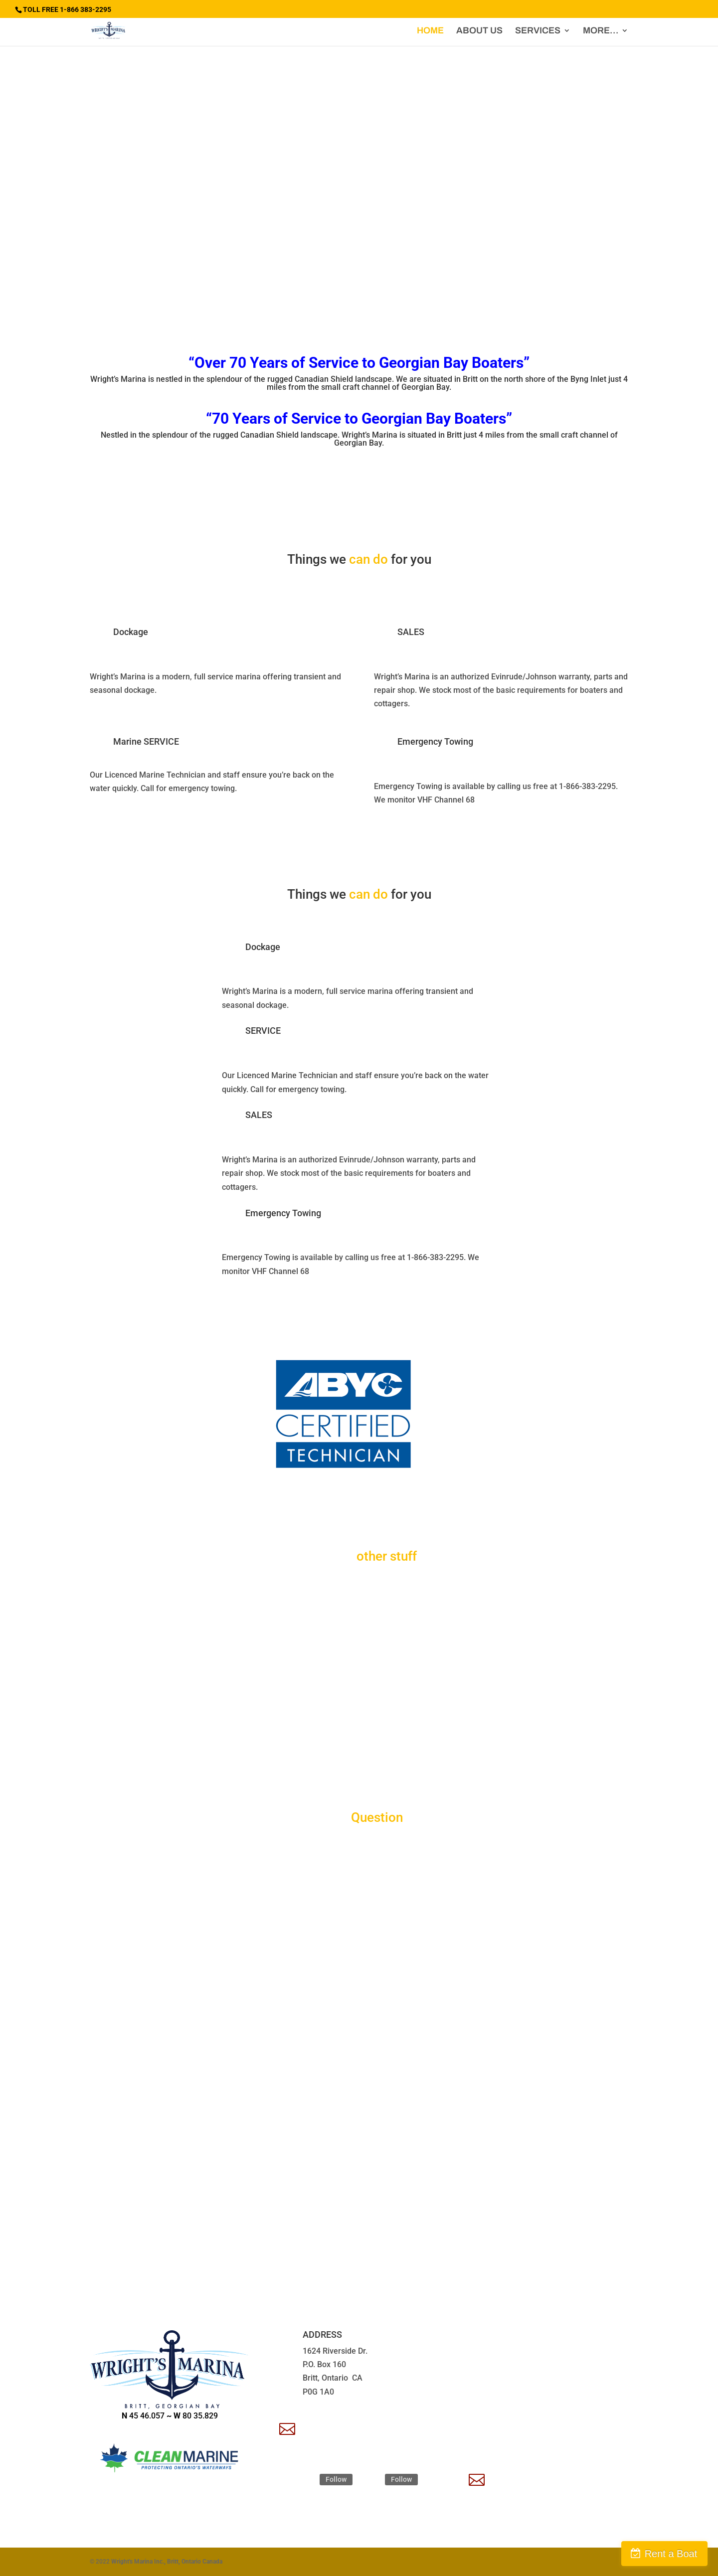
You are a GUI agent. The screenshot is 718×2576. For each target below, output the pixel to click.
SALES (410, 632)
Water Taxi (134, 1693)
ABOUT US (479, 31)
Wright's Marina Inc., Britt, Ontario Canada (166, 2561)
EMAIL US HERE (334, 2425)
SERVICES (537, 31)
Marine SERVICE (146, 741)
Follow (336, 2479)
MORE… (600, 31)
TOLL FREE (514, 2334)
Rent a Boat (671, 2553)
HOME (430, 31)
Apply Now (513, 2476)
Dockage (130, 632)
